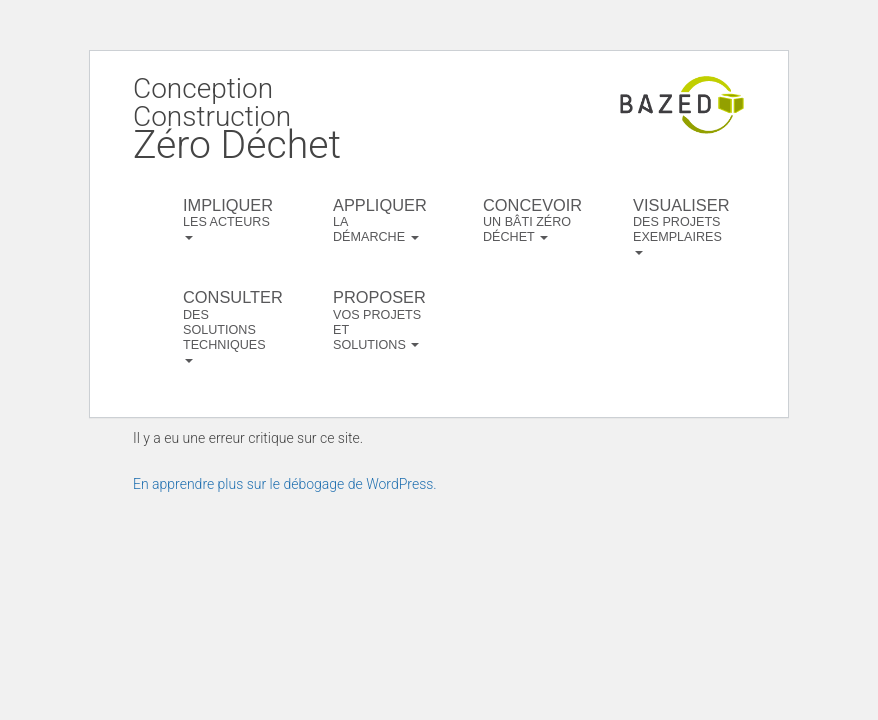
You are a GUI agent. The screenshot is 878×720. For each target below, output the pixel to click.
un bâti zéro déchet (530, 220)
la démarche (380, 220)
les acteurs (228, 218)
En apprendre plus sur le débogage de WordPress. (285, 484)
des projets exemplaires (680, 225)
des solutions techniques (230, 325)
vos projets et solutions (379, 319)
